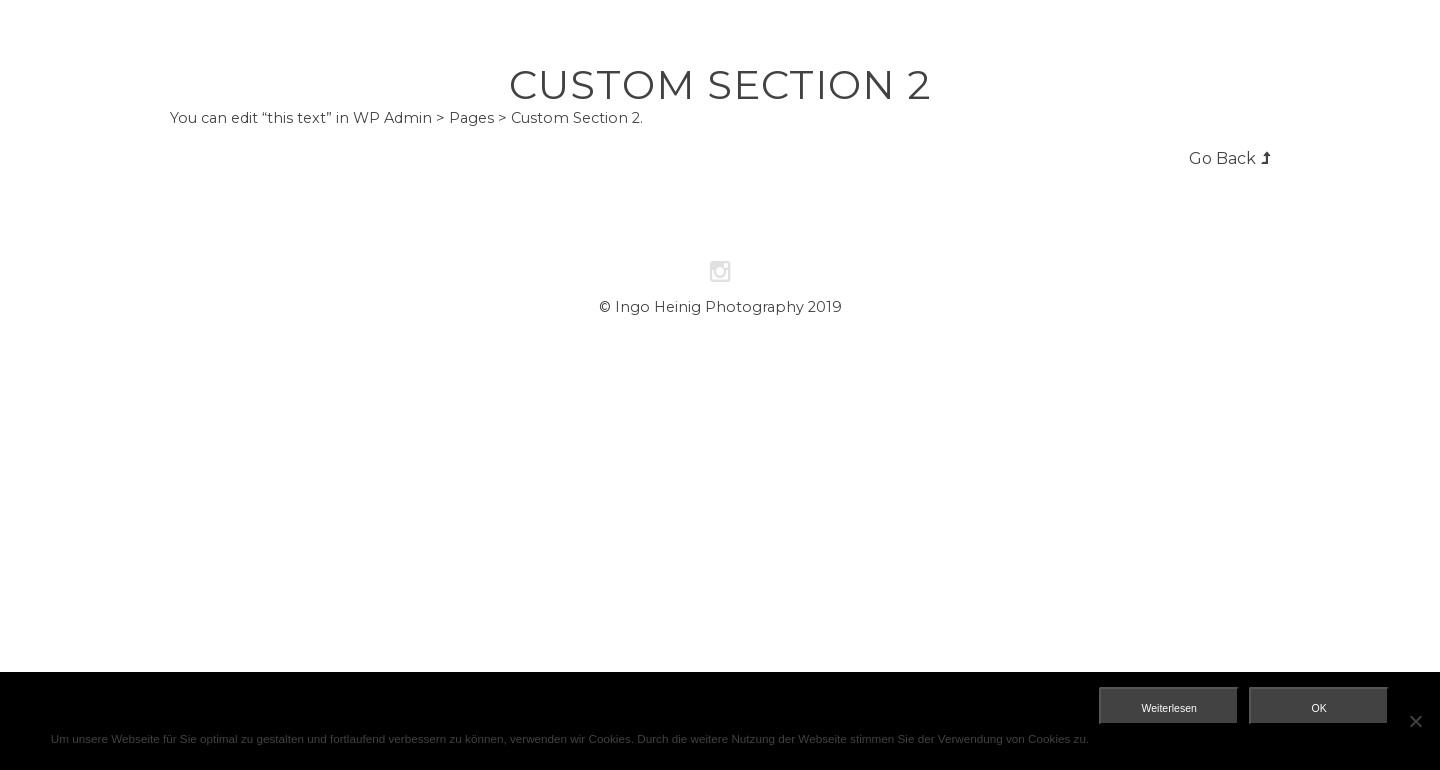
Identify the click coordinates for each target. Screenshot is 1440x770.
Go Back (1222, 158)
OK (1319, 708)
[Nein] (1415, 721)
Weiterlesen (1169, 708)
